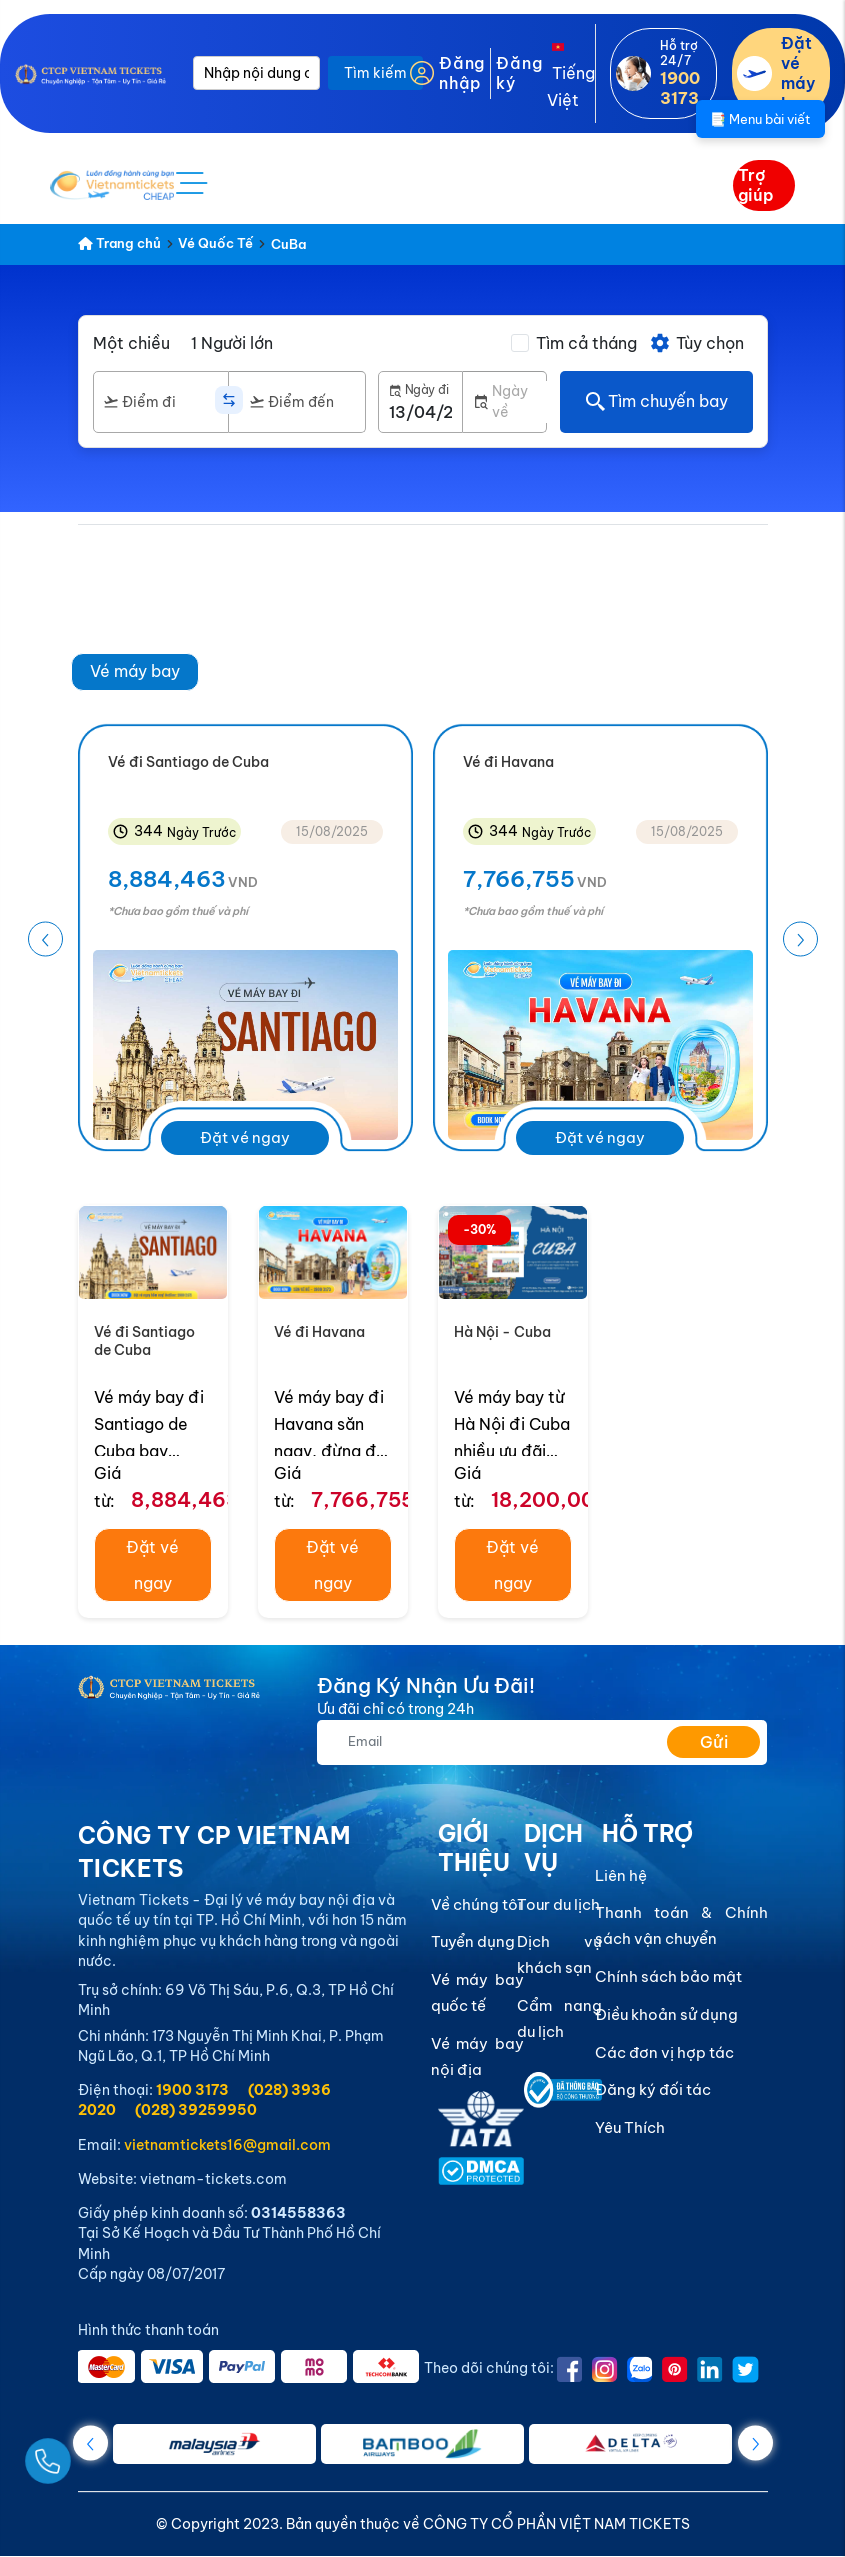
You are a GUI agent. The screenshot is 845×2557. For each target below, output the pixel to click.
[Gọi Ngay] (94, 2453)
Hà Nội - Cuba (502, 1332)
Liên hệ (621, 1875)
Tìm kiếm (375, 73)
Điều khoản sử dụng (666, 2014)
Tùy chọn (696, 343)
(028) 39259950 (196, 2110)
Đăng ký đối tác (653, 2090)
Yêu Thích (630, 2127)
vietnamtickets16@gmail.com (227, 2145)
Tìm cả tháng (586, 343)
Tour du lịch (558, 1904)
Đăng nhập (462, 73)
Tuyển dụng (473, 1942)
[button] (800, 939)
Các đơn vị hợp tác (664, 2052)
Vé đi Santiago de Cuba (144, 1341)
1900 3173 (192, 2090)
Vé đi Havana (319, 1332)
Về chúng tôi (476, 1904)
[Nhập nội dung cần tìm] (256, 73)
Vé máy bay (135, 671)
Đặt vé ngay (245, 1138)
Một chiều (131, 343)
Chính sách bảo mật (668, 1976)
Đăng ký (519, 73)
